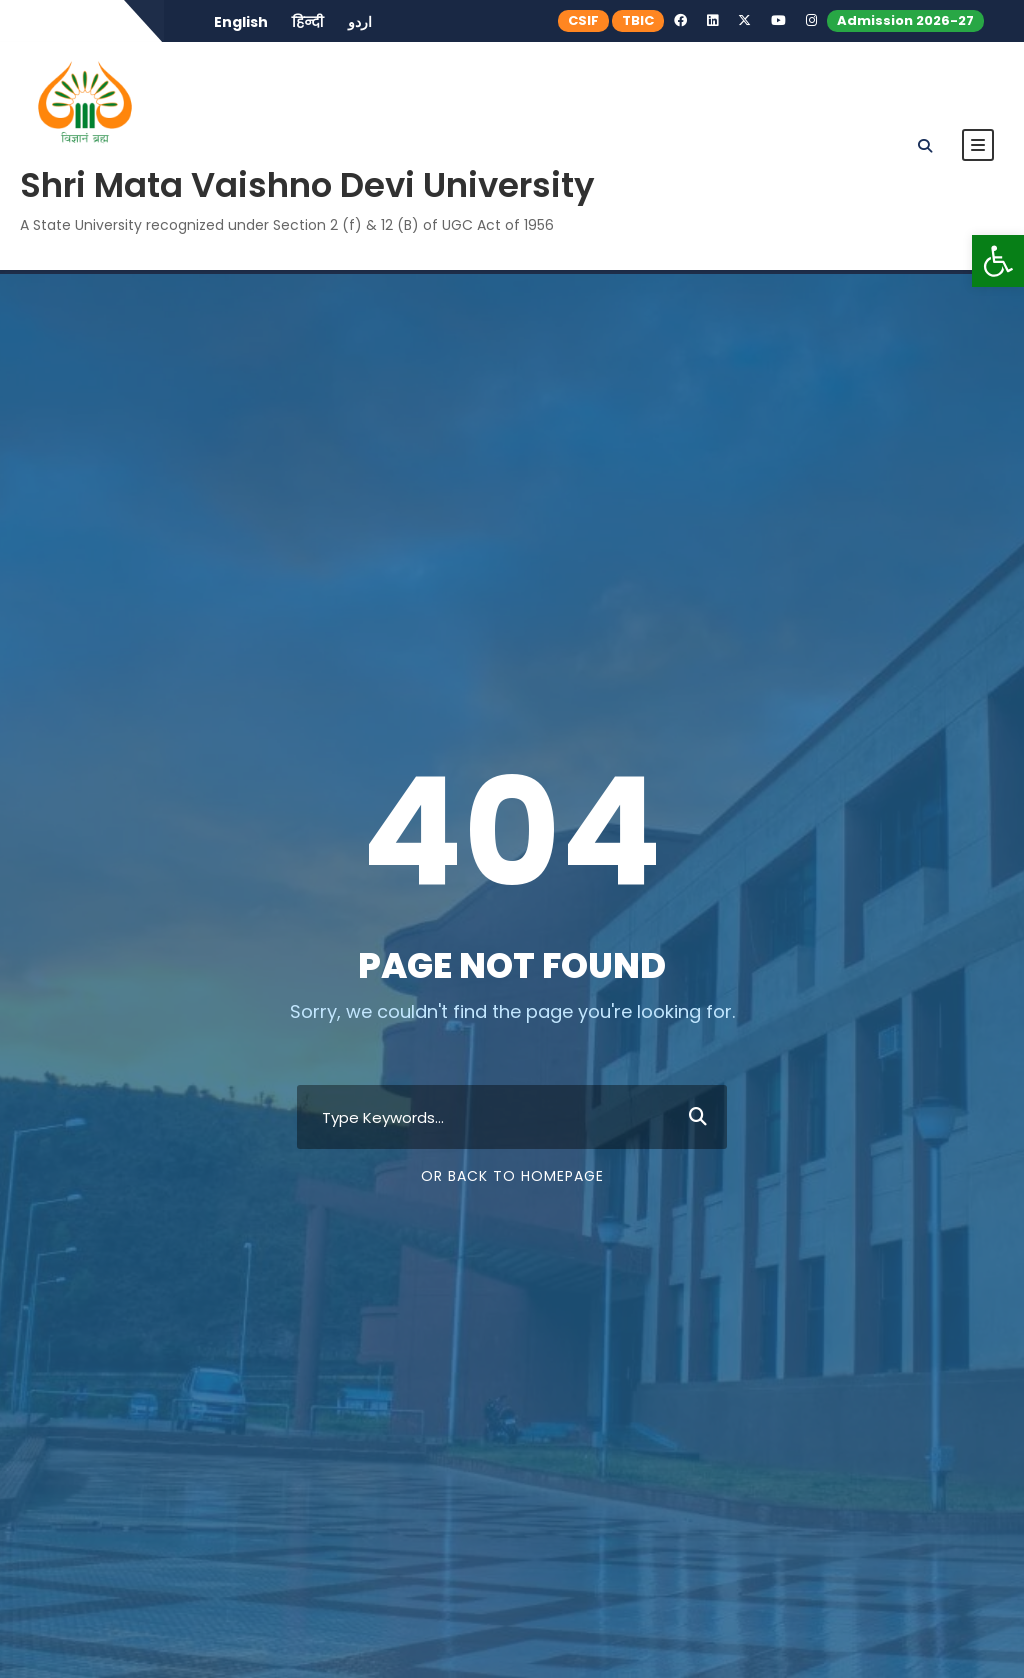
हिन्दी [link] (308, 22)
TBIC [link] (638, 20)
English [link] (241, 22)
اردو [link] (360, 22)
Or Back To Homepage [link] (512, 1176)
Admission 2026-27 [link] (905, 20)
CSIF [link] (583, 20)
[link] (998, 261)
